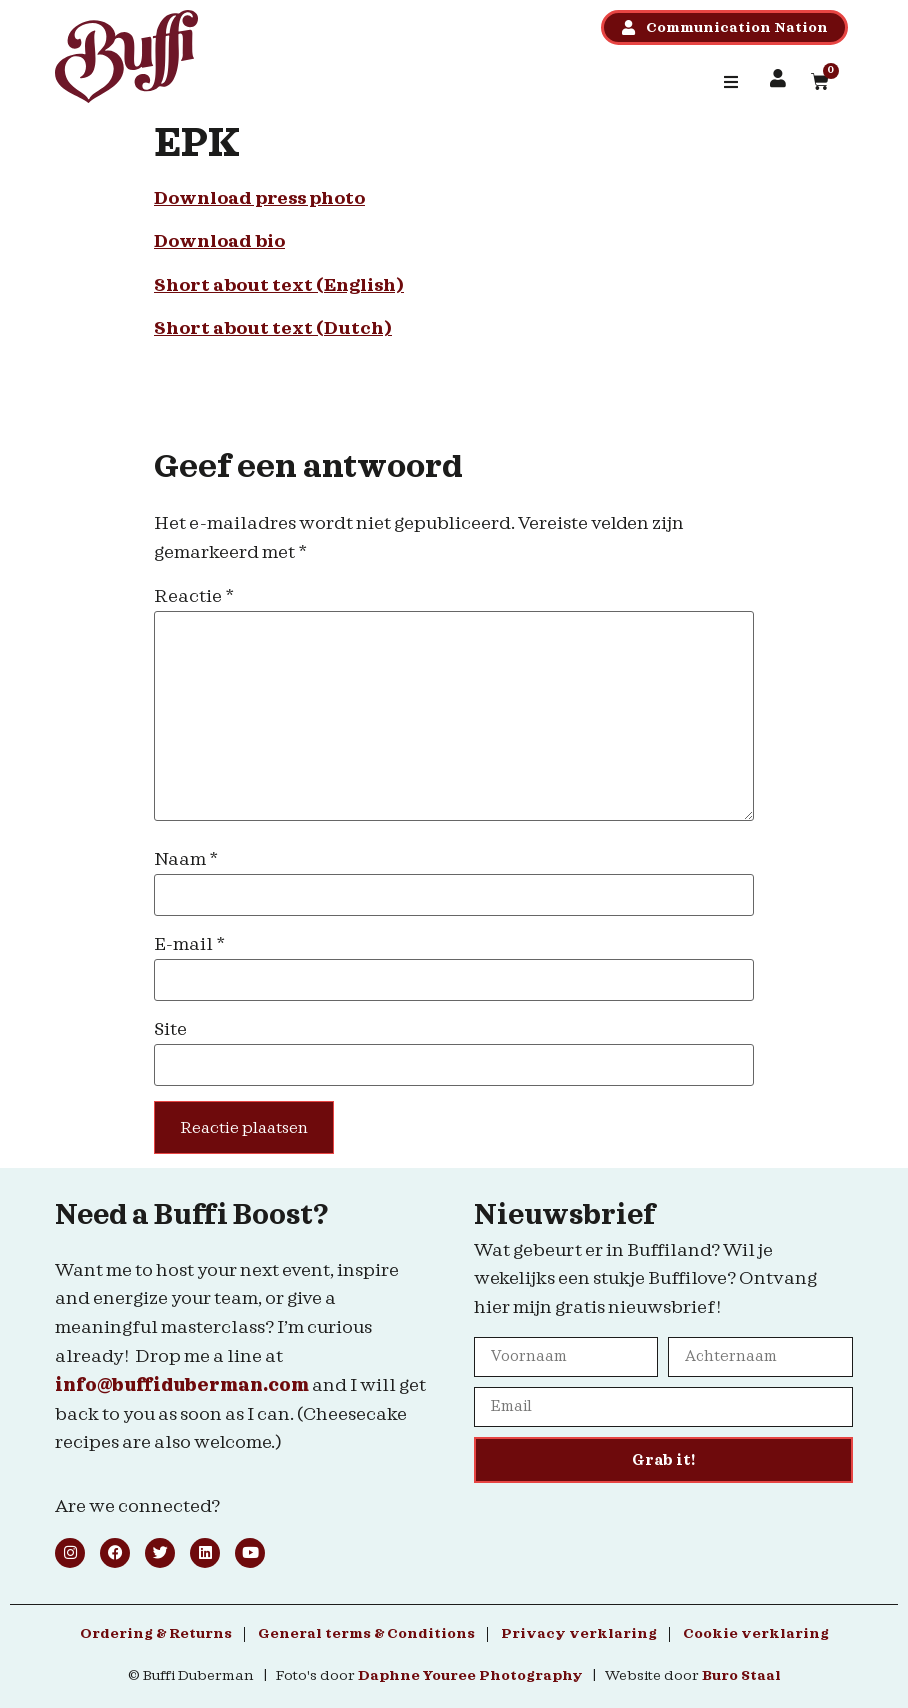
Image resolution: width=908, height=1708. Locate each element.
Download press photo (259, 198)
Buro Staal (741, 1676)
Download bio (219, 241)
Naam (186, 859)
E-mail (189, 944)
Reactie (194, 596)
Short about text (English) (279, 285)
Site (170, 1029)
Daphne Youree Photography (470, 1676)
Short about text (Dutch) (273, 328)
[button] (731, 82)
